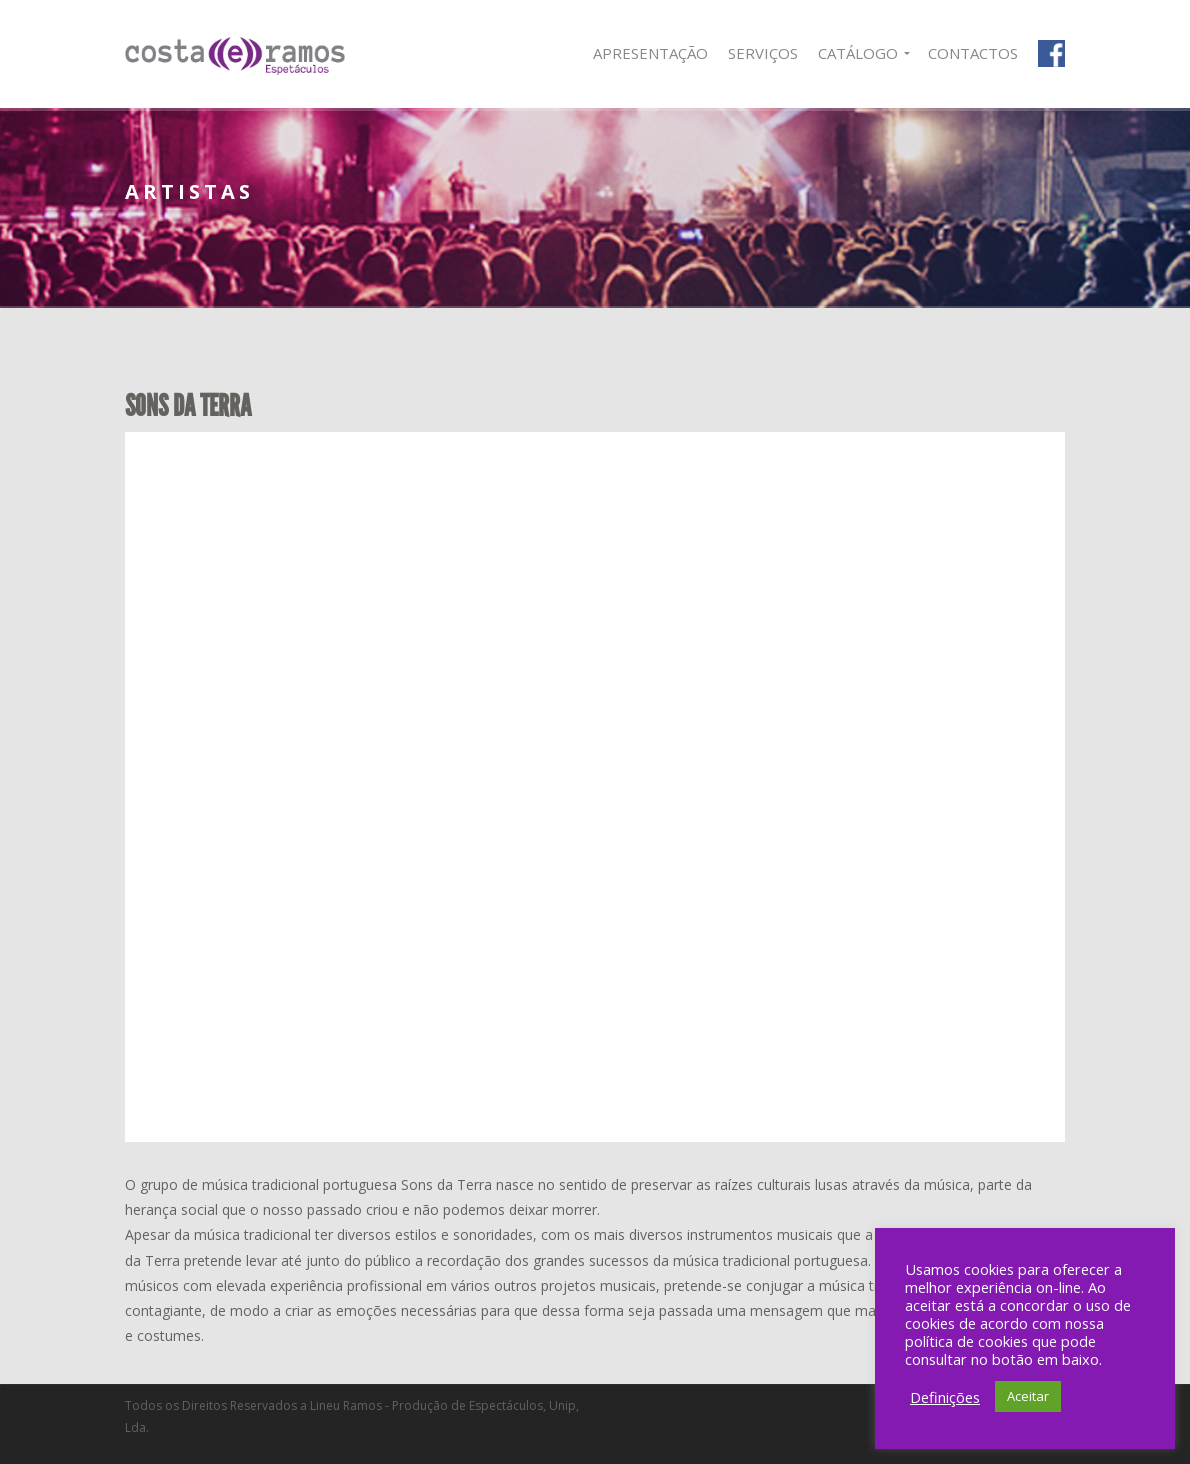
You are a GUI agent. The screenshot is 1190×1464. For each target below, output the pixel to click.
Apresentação (650, 53)
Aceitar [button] (1028, 1396)
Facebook (1051, 53)
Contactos (973, 53)
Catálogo (858, 53)
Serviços (763, 53)
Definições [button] (945, 1397)
